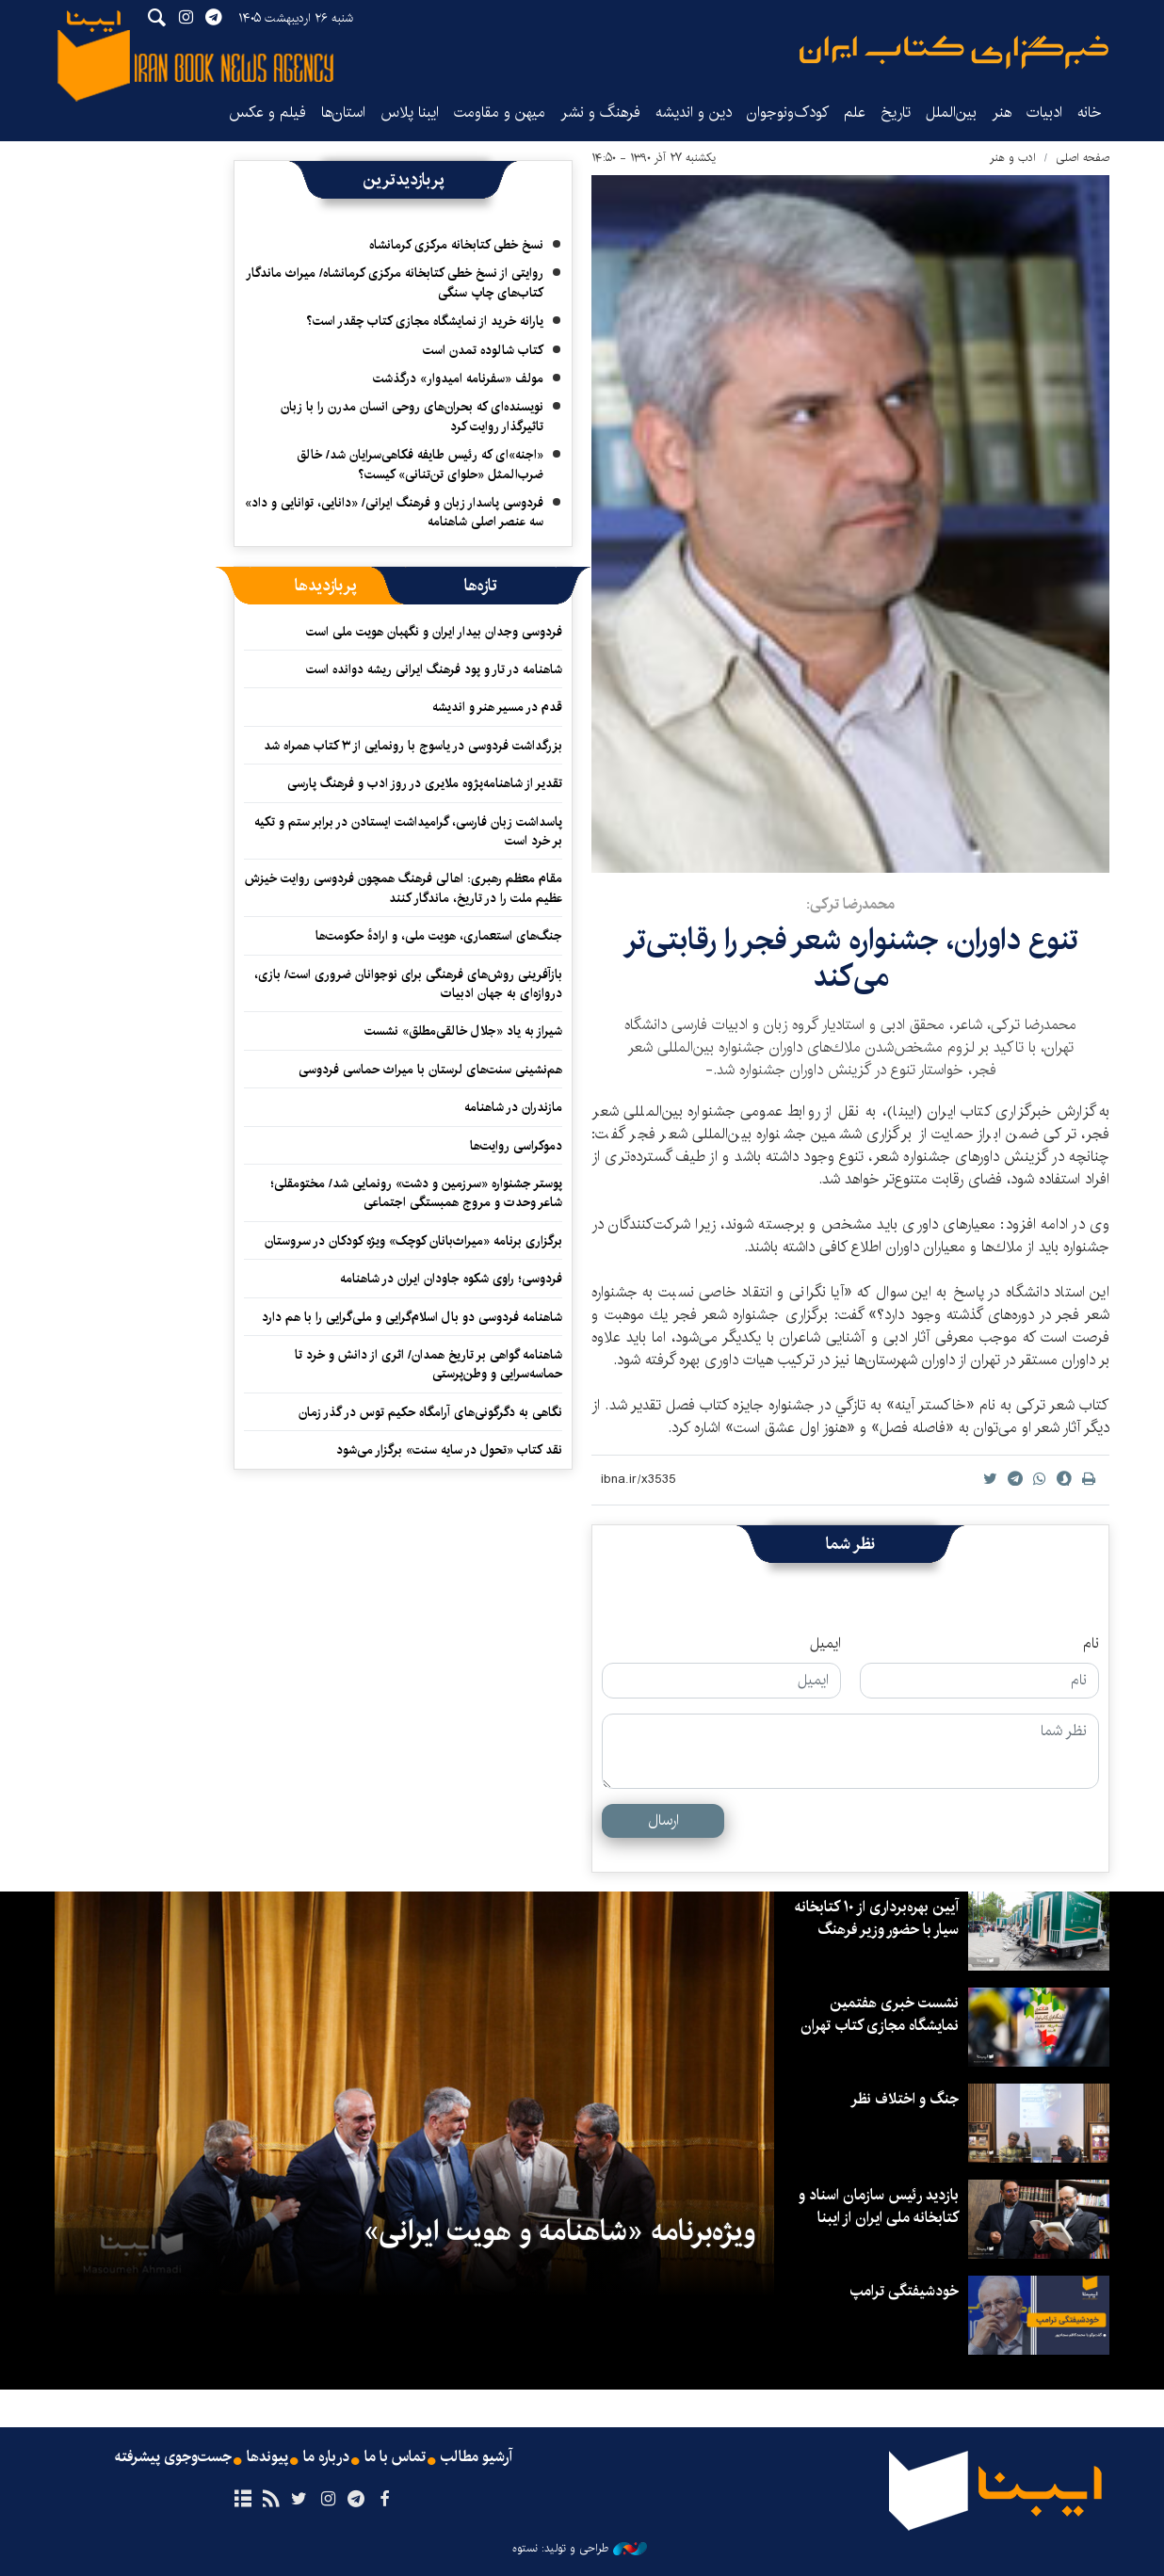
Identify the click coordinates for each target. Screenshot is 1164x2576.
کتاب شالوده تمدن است (483, 350)
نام (1091, 1644)
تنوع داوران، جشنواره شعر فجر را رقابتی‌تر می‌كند (850, 958)
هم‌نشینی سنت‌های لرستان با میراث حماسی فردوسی (430, 1069)
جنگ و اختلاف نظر (904, 2099)
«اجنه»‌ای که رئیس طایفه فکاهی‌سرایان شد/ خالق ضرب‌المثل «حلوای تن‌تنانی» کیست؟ (420, 464)
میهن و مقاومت (499, 112)
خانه (1089, 112)
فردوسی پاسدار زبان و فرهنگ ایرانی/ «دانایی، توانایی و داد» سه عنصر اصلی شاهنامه (394, 512)
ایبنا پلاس (409, 112)
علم (854, 112)
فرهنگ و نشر (600, 112)
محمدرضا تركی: (850, 904)
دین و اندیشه (693, 112)
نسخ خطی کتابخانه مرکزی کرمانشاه (456, 244)
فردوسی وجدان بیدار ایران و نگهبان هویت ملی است (434, 631)
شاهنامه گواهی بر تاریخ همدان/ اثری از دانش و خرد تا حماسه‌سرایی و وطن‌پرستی (428, 1364)
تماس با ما (395, 2457)
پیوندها (267, 2457)
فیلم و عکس (267, 112)
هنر (1001, 112)
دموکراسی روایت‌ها (516, 1145)
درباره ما (326, 2457)
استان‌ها (343, 112)
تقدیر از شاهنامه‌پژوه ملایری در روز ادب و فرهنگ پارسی (424, 783)
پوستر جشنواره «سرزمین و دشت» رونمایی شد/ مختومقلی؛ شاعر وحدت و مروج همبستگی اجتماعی (416, 1193)
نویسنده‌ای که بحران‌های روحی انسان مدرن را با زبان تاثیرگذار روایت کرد (412, 416)
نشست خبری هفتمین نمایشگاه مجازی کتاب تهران (879, 2014)
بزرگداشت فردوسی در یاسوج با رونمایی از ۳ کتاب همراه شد (413, 745)
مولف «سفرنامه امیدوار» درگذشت (458, 378)
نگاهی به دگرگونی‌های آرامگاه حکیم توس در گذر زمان (430, 1412)
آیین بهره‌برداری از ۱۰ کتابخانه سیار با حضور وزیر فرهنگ (877, 1918)
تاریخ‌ (896, 112)
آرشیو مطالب (476, 2457)
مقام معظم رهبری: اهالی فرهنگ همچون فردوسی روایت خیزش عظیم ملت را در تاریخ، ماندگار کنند (403, 888)
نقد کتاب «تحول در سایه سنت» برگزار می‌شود (449, 1450)
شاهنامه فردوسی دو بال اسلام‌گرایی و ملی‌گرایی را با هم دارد (412, 1317)
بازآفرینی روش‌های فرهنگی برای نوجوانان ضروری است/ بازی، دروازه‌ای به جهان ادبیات (408, 984)
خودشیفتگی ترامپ (904, 2291)
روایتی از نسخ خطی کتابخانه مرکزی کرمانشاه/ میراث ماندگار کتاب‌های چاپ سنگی (394, 282)
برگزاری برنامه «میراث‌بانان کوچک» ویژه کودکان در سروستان (413, 1241)
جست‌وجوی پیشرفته (173, 2457)
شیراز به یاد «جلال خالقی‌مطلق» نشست (463, 1031)
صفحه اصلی (1082, 158)
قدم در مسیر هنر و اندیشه (497, 707)
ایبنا (954, 52)
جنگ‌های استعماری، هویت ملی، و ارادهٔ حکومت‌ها (438, 936)
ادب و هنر (1013, 158)
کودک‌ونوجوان (788, 112)
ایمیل (825, 1644)
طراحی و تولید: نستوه (579, 2548)
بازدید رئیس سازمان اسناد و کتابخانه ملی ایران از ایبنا (879, 2206)
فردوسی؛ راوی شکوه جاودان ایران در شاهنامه (451, 1278)
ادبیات (1044, 112)
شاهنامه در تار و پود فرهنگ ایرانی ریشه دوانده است (434, 669)
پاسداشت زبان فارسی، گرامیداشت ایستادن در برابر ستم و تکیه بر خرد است (408, 831)
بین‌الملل (951, 112)
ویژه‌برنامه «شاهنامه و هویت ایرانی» (559, 2231)
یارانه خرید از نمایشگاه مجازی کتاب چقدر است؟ (424, 321)
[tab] (480, 585)
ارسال (663, 1820)
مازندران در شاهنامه (513, 1107)
